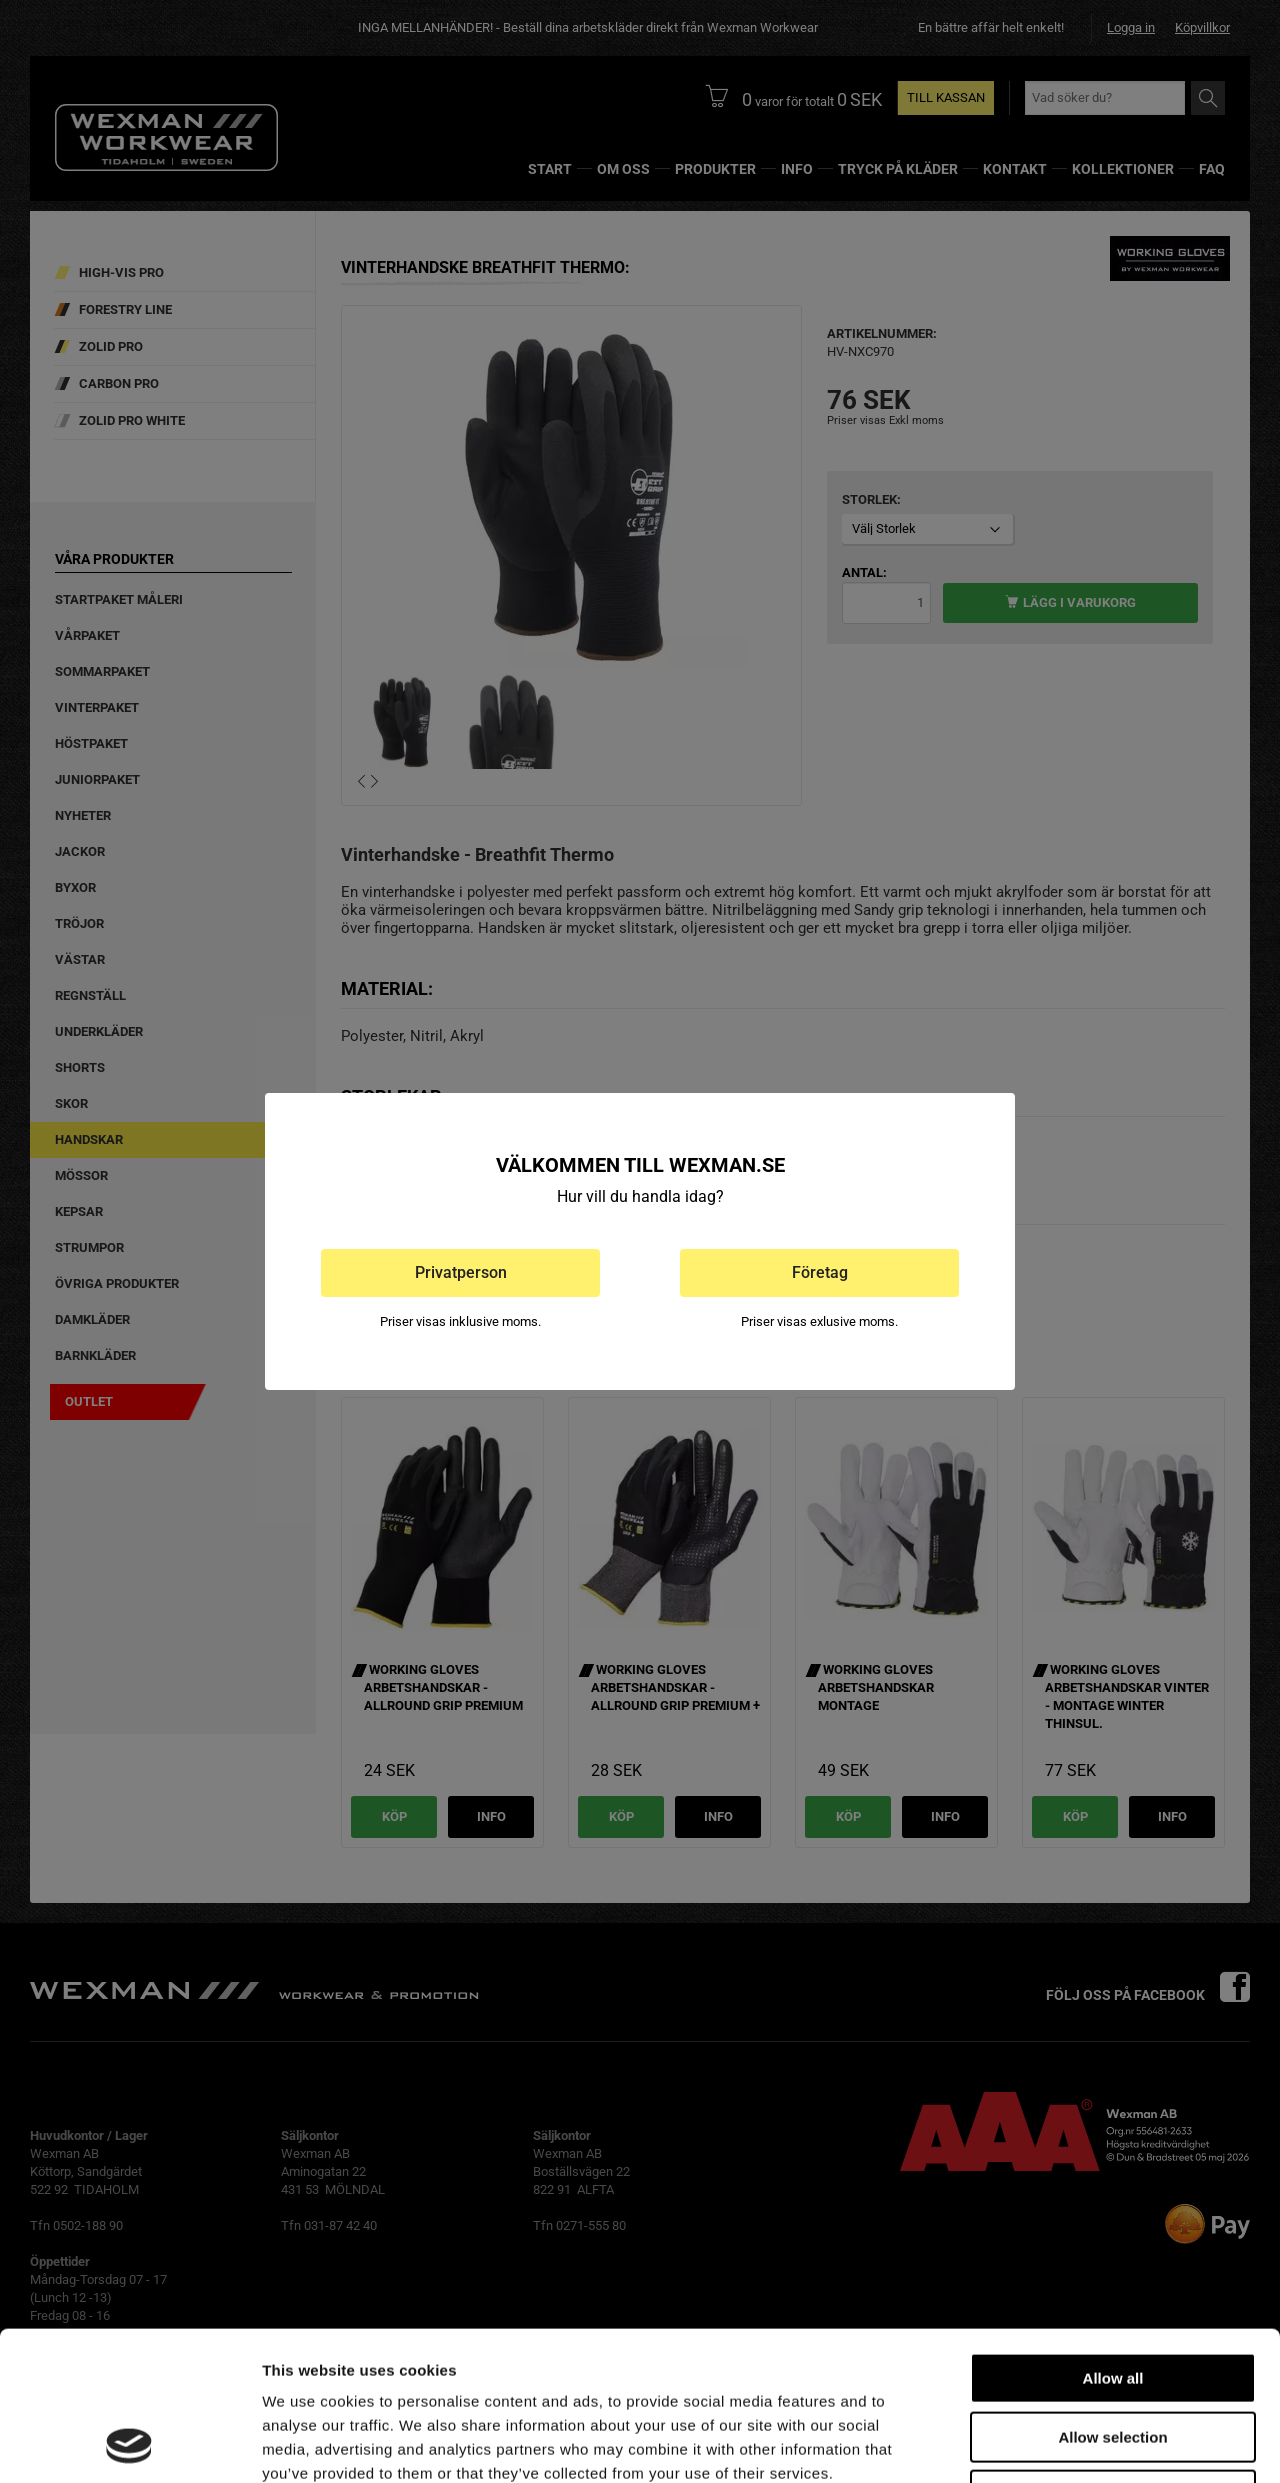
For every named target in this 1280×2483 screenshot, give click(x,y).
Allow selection (1112, 2297)
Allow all (1113, 2238)
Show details (1049, 2443)
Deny (1113, 2355)
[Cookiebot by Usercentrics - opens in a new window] (129, 2444)
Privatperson (461, 1272)
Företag (820, 1272)
